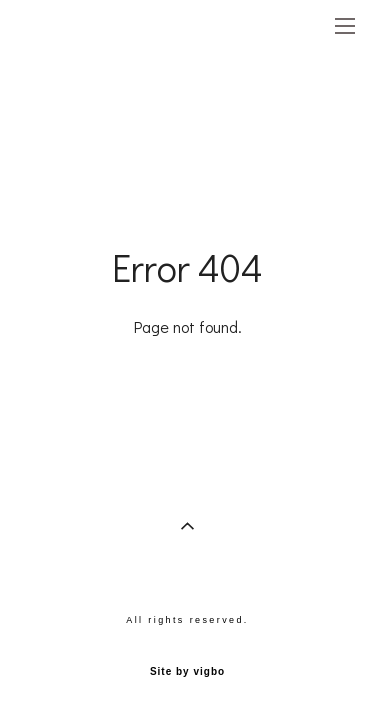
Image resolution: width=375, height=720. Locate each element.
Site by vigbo (187, 672)
